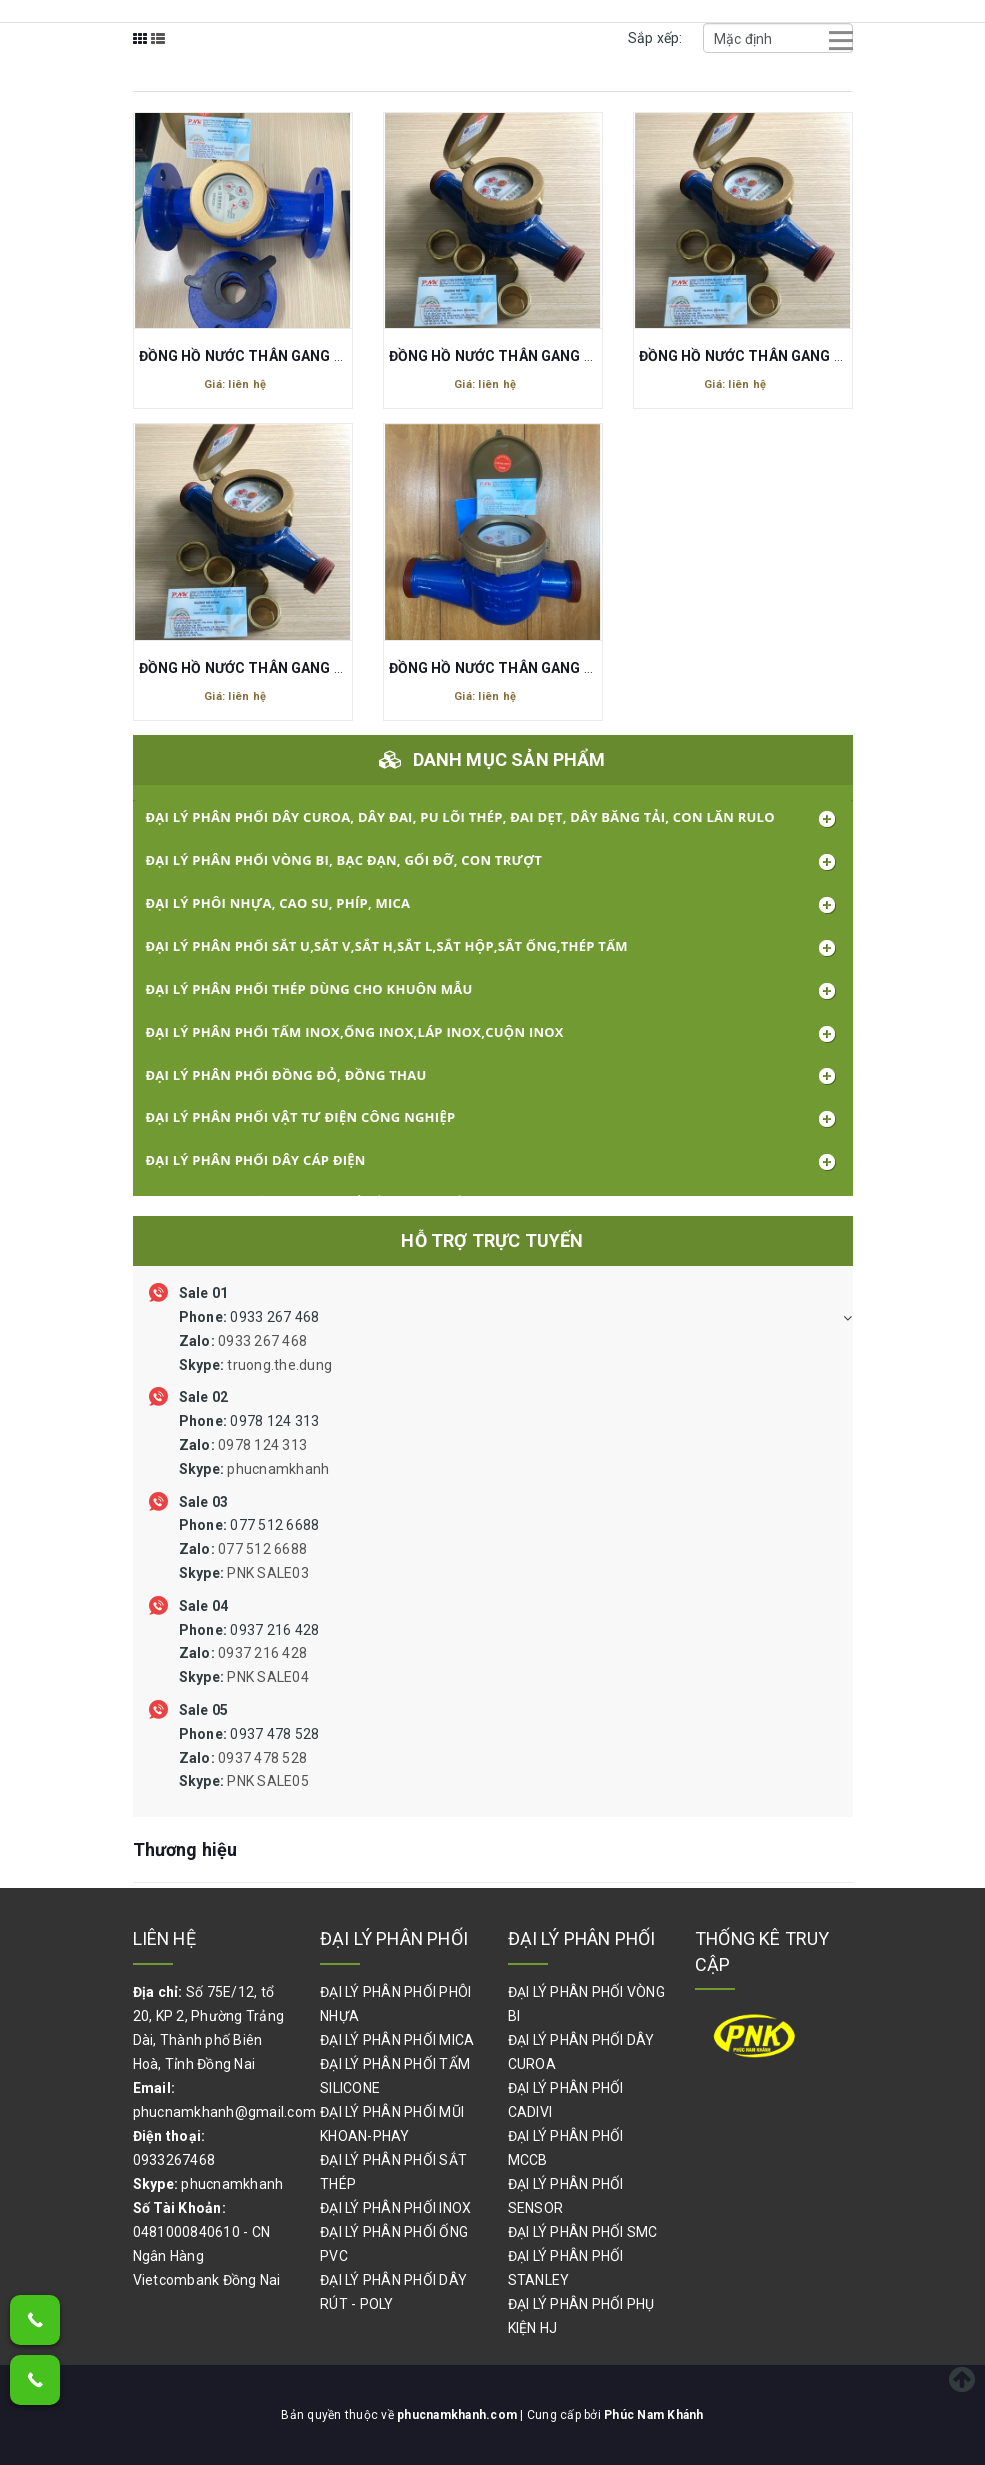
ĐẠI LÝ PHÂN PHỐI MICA (397, 2040)
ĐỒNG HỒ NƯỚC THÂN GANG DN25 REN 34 (280, 668)
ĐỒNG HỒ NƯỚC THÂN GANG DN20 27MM (527, 356)
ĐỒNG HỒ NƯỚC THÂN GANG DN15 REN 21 (780, 356)
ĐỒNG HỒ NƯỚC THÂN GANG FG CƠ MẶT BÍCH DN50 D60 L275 (346, 356)
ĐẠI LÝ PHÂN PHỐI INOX (395, 2208)
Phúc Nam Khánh (654, 2415)
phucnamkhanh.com (458, 2415)
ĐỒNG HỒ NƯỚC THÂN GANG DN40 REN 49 (530, 668)
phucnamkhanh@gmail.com (225, 2112)
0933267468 (174, 2160)
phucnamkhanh (232, 2184)
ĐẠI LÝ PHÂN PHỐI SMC (583, 2232)
